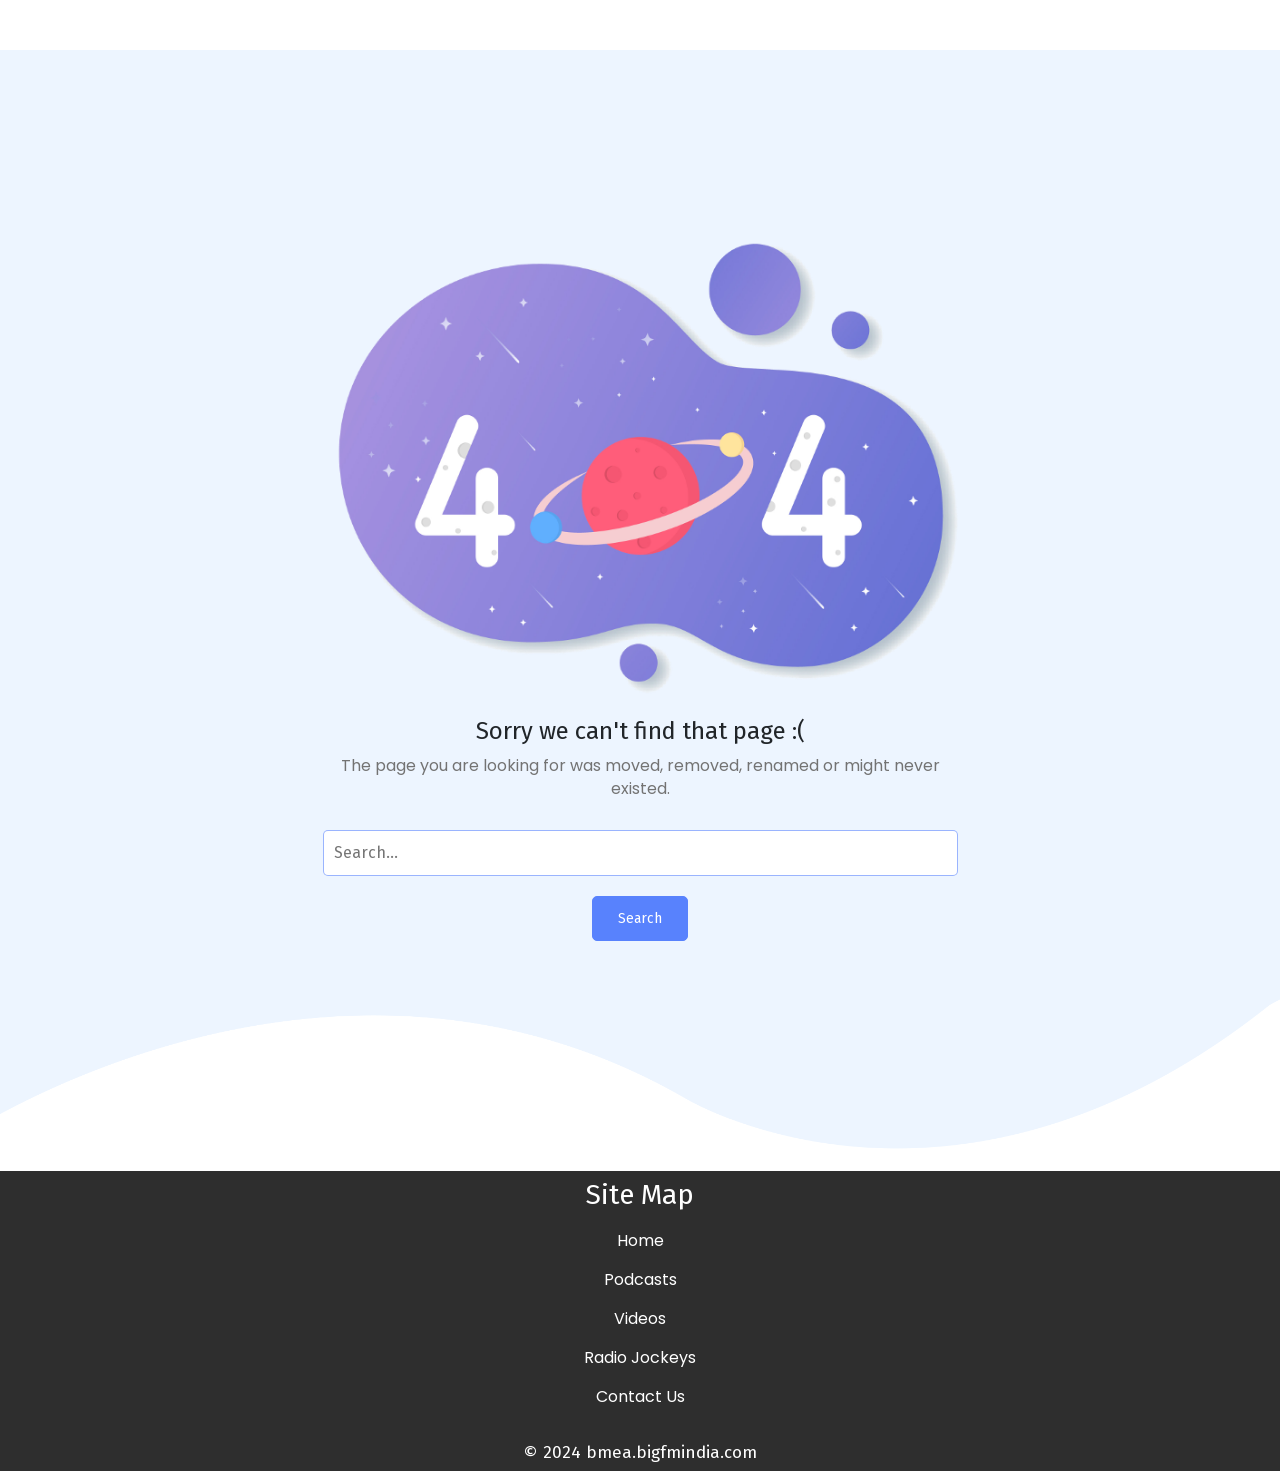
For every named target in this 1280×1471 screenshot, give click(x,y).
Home (640, 1240)
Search (640, 918)
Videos (640, 1318)
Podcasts (640, 1279)
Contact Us (640, 1396)
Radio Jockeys (640, 1357)
